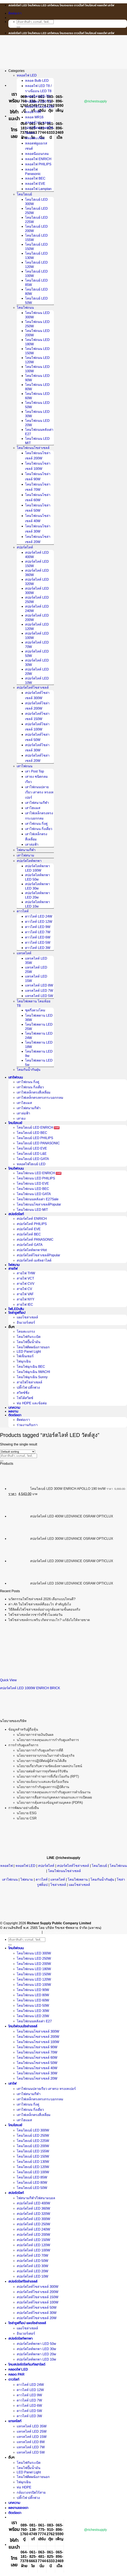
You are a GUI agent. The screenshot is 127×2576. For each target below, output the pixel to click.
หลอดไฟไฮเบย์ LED (39, 106)
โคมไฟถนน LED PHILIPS (36, 1178)
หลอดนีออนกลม (37, 154)
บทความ (14, 1407)
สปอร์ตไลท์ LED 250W (33, 2224)
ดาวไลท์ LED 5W (37, 942)
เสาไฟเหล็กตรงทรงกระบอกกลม (40, 1097)
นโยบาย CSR (27, 1818)
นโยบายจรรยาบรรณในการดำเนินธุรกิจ (45, 1755)
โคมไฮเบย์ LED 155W (33, 2151)
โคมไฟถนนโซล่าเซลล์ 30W (37, 2073)
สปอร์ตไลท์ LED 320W (33, 2213)
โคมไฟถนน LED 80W (33, 1995)
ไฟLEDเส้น (16, 1309)
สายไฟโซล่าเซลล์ (29, 1382)
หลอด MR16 (34, 117)
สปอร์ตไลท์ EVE (29, 1229)
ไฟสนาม (14, 1265)
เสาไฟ (12, 2083)
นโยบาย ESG (27, 1813)
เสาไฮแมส (32, 808)
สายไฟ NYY (25, 1299)
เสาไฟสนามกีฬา (37, 802)
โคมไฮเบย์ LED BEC (32, 1132)
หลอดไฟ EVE (35, 183)
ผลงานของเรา (18, 2508)
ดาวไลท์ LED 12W (38, 921)
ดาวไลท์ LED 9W (37, 927)
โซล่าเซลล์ (58, 1884)
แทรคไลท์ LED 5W (39, 996)
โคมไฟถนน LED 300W (34, 1953)
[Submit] (18, 27)
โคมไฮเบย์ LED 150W (33, 2156)
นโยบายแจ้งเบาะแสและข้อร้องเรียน (43, 1781)
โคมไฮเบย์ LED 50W (32, 2188)
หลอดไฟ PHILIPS (38, 164)
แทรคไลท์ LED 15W (32, 2436)
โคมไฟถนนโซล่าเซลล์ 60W (37, 2057)
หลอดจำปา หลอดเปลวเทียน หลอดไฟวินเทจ (39, 128)
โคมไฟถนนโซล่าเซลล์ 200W (38, 2036)
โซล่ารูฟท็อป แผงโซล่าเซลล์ (27, 2323)
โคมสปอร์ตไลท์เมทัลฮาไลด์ (26, 2364)
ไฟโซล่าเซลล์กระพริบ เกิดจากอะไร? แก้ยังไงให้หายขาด (49, 1620)
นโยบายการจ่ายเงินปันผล (35, 1734)
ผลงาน (13, 1411)
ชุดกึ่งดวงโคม (35, 1010)
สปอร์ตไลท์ (25, 547)
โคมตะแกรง (26, 1331)
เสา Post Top (34, 771)
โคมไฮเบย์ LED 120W (33, 2167)
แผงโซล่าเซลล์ (27, 1317)
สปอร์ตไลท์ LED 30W (32, 2266)
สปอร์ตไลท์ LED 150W (33, 2240)
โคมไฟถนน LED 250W (34, 1958)
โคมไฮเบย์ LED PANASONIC (38, 1143)
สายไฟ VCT (25, 1278)
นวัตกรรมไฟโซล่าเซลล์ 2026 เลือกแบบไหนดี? (41, 1599)
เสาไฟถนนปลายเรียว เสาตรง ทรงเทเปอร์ (39, 792)
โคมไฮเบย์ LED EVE (32, 1148)
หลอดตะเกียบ (35, 138)
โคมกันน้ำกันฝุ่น (28, 1069)
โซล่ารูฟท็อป (16, 1312)
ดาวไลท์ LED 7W (37, 932)
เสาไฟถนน (24, 766)
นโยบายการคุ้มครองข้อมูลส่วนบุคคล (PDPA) (50, 1802)
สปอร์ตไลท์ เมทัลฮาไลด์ (34, 1260)
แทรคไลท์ (24, 953)
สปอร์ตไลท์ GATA (30, 1245)
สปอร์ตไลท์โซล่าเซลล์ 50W (36, 2307)
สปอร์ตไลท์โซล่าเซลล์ (33, 687)
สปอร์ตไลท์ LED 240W (33, 2229)
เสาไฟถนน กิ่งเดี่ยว (38, 829)
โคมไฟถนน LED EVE (33, 1183)
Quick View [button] (8, 1680)
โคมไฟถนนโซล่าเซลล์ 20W (37, 2078)
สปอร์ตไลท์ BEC (29, 1234)
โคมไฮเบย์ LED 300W (33, 2130)
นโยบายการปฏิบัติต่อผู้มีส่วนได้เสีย (41, 1761)
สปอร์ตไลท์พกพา (29, 861)
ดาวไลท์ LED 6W (37, 937)
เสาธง (21, 1118)
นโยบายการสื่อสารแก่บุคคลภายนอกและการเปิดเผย (54, 1797)
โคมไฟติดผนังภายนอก (33, 1347)
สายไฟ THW (26, 1273)
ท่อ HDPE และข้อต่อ (32, 1403)
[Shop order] (17, 1452)
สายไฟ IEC (25, 1304)
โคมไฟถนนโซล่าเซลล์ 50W (37, 2063)
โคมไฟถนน (25, 307)
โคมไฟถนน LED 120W (34, 1979)
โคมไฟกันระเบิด (29, 1336)
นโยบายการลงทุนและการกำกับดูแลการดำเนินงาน (53, 1792)
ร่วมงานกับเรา (27, 1425)
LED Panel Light (29, 1351)
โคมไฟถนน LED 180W (34, 1969)
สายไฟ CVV (25, 1283)
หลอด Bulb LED (37, 80)
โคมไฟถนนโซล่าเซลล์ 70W (37, 2052)
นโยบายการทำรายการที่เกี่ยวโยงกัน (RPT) (48, 1776)
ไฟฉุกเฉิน (24, 1361)
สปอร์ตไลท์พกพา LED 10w (36, 2359)
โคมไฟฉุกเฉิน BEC (31, 1366)
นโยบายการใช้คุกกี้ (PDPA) (56, 1932)
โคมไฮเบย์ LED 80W (32, 2182)
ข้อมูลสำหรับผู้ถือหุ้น (23, 1729)
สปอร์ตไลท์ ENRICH (32, 1218)
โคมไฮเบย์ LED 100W (33, 2172)
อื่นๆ (11, 1327)
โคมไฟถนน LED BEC (33, 1188)
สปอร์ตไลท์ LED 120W (33, 2245)
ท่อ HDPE (24, 2487)
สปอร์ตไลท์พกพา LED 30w (36, 2349)
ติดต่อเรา (14, 1415)
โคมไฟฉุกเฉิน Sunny (32, 1377)
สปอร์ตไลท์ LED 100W (33, 2250)
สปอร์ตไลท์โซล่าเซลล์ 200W (37, 2292)
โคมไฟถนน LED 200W (34, 1963)
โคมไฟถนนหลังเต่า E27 (34, 1199)
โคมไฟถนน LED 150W (34, 1974)
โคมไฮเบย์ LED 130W (33, 2161)
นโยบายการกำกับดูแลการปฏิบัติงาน (43, 1787)
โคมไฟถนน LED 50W (33, 2005)
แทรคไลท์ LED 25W (32, 2431)
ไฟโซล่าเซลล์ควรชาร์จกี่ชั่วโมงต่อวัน (35, 1614)
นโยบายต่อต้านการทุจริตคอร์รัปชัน (42, 1771)
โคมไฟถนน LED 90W (33, 1990)
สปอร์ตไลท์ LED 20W (32, 2271)
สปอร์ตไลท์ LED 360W (33, 2208)
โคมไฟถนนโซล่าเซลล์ (33, 448)
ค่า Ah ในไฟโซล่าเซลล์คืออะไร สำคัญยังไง (39, 1604)
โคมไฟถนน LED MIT (32, 1209)
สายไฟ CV (24, 1289)
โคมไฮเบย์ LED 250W (33, 2135)
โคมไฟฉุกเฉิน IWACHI (33, 1372)
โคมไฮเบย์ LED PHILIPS (35, 1138)
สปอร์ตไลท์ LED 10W (32, 2276)
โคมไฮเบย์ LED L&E (32, 1153)
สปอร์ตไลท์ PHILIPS (32, 1224)
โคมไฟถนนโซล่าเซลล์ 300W (38, 2031)
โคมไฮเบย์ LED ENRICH (35, 1127)
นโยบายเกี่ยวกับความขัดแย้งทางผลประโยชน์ (49, 1766)
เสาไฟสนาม (25, 855)
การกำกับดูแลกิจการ (23, 1745)
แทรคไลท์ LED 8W (39, 985)
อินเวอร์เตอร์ (26, 1322)
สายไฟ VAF (25, 1294)
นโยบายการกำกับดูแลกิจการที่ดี (40, 1750)
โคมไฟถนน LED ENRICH (36, 1173)
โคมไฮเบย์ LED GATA (33, 1159)
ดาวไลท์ (23, 911)
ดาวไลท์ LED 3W (37, 948)
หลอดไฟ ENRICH (38, 159)
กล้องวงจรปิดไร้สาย (31, 2492)
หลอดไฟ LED (27, 75)
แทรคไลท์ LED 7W (39, 990)
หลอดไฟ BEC (35, 178)
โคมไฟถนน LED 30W (33, 2011)
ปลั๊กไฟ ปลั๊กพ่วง (28, 1387)
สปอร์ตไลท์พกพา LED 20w (36, 2354)
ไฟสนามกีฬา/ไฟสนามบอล (36, 2198)
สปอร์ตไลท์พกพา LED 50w (36, 2343)
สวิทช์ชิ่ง (23, 1392)
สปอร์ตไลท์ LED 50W (32, 2260)
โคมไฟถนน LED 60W (33, 2000)
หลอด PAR (33, 112)
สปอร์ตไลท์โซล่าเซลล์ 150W (37, 2297)
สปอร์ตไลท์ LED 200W (33, 2234)
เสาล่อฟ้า (31, 844)
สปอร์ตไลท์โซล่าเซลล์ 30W (36, 2313)
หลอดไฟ (6, 1865)
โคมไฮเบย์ (24, 194)
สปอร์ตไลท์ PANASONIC (35, 1239)
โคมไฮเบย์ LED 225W (33, 2141)
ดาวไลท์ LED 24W (38, 916)
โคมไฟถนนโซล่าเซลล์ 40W (37, 2068)
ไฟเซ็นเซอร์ (25, 1356)
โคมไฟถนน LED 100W (34, 1984)
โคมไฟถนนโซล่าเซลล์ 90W (37, 2047)
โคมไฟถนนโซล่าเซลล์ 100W (38, 2042)
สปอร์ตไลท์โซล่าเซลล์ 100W (37, 2302)
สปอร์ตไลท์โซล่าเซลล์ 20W (36, 2318)
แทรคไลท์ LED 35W (32, 2426)
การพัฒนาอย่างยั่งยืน (23, 1808)
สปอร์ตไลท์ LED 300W (33, 2219)
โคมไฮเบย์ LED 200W (33, 2146)
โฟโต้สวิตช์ (25, 1398)
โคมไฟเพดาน (78, 1879)
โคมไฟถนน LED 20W (33, 2016)
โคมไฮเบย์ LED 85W (32, 2177)
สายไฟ (13, 1268)
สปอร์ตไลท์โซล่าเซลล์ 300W (37, 2286)
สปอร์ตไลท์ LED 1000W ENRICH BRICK (30, 1688)
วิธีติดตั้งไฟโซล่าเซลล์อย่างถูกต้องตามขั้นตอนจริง (44, 1609)
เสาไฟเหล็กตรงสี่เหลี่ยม (34, 1092)
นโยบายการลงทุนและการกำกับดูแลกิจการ (48, 1740)
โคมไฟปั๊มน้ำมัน (28, 1342)
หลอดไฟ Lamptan (38, 189)
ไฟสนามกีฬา (26, 850)
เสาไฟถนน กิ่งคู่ (36, 823)
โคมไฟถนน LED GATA (34, 1194)
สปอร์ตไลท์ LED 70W (32, 2255)
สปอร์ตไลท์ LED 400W (33, 2203)
